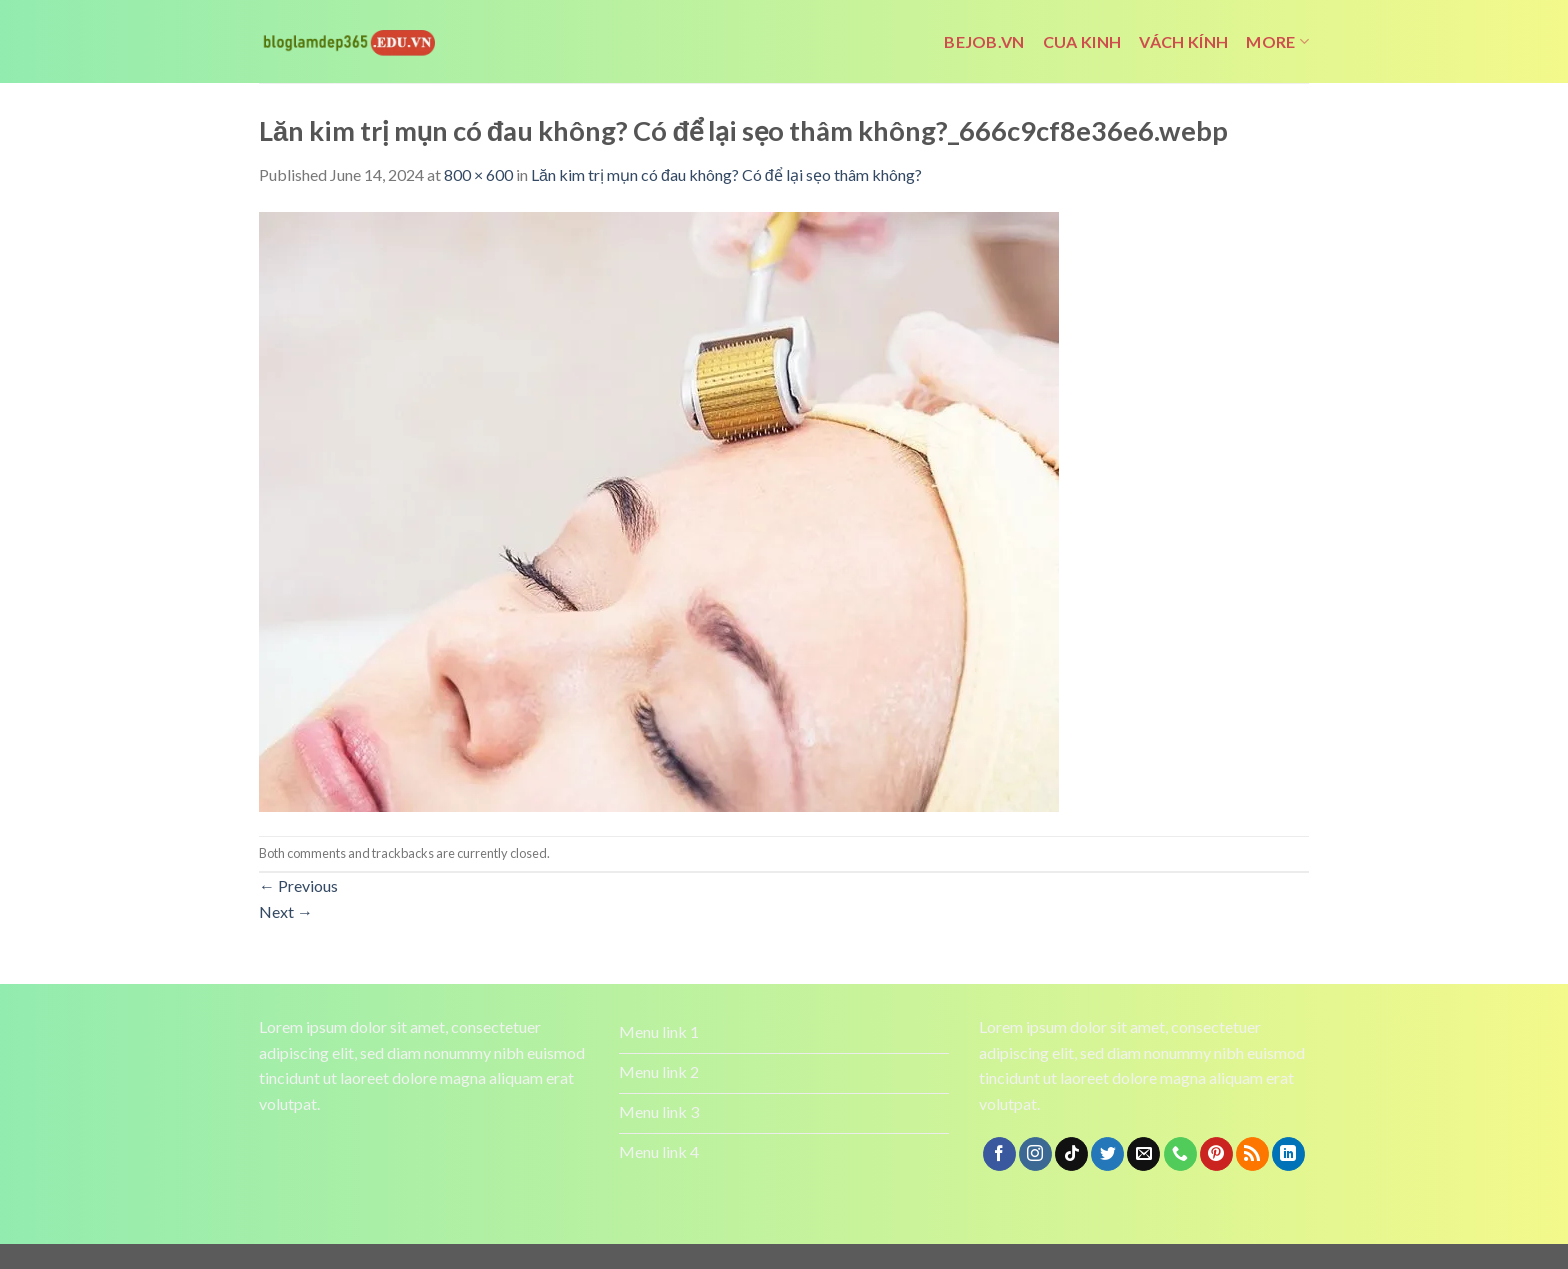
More (1277, 42)
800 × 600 (478, 174)
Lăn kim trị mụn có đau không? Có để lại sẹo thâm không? (726, 174)
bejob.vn (984, 41)
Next (286, 911)
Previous (298, 885)
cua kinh (1082, 41)
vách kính (1183, 41)
